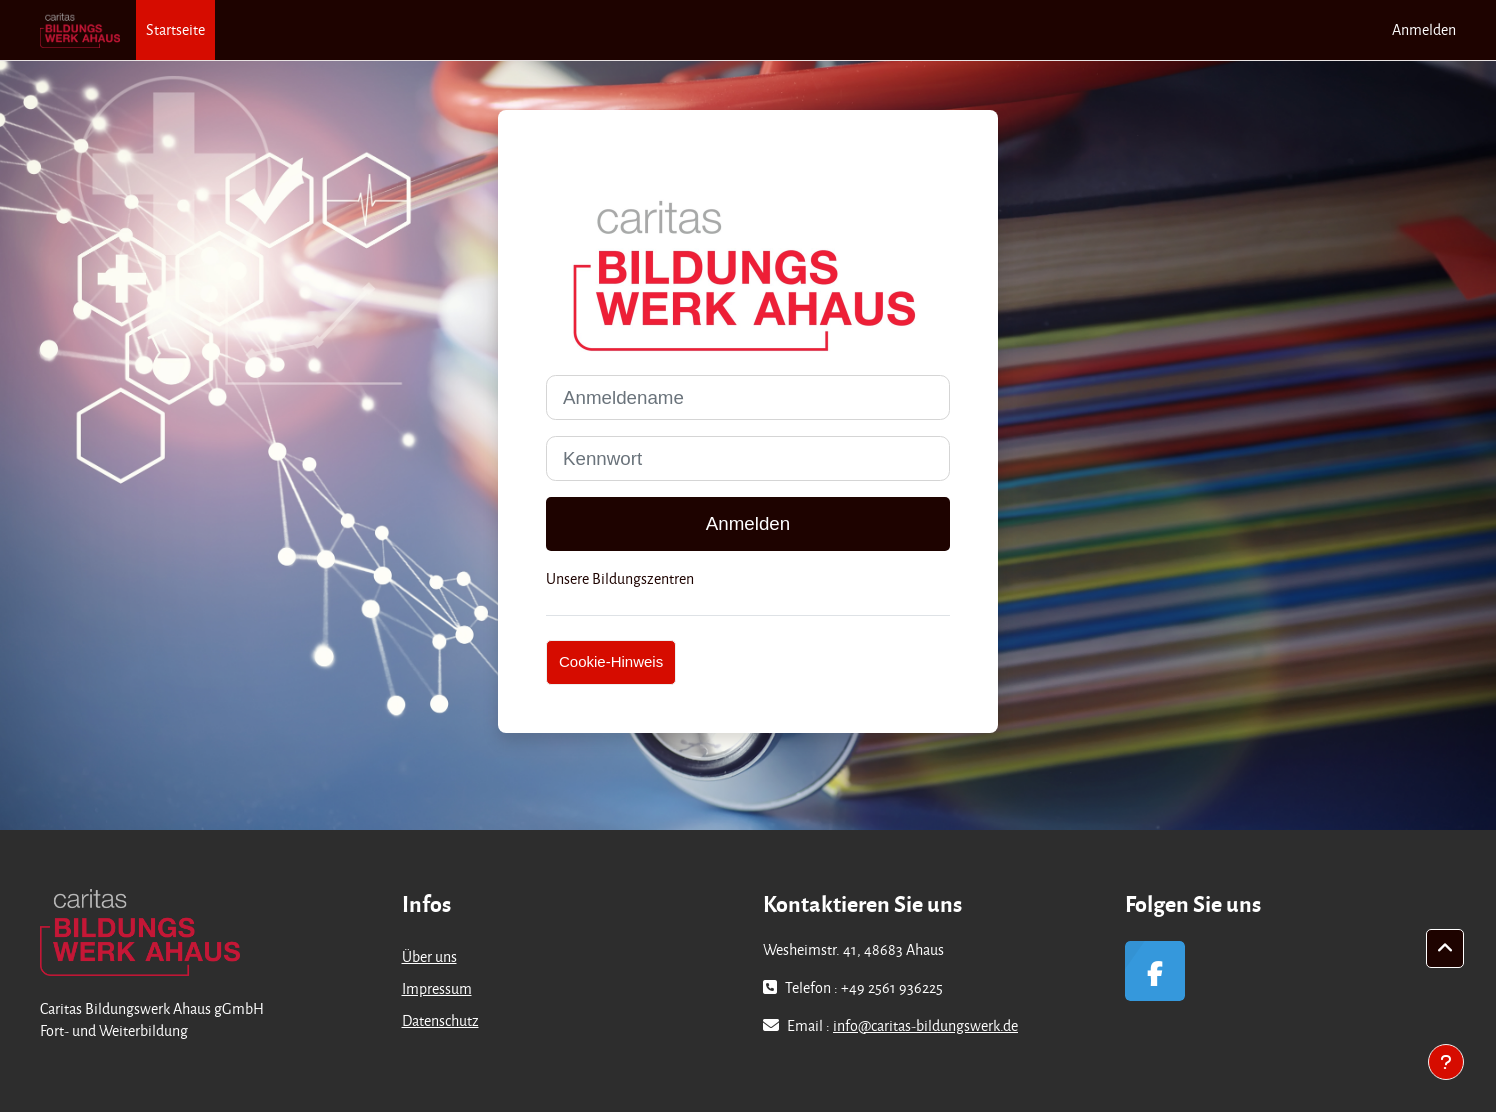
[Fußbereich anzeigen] (1446, 1062)
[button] (1445, 949)
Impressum (437, 988)
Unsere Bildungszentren (620, 578)
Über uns (429, 956)
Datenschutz (440, 1020)
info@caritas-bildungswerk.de (925, 1025)
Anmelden (1424, 29)
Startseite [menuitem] (175, 29)
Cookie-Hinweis (611, 661)
